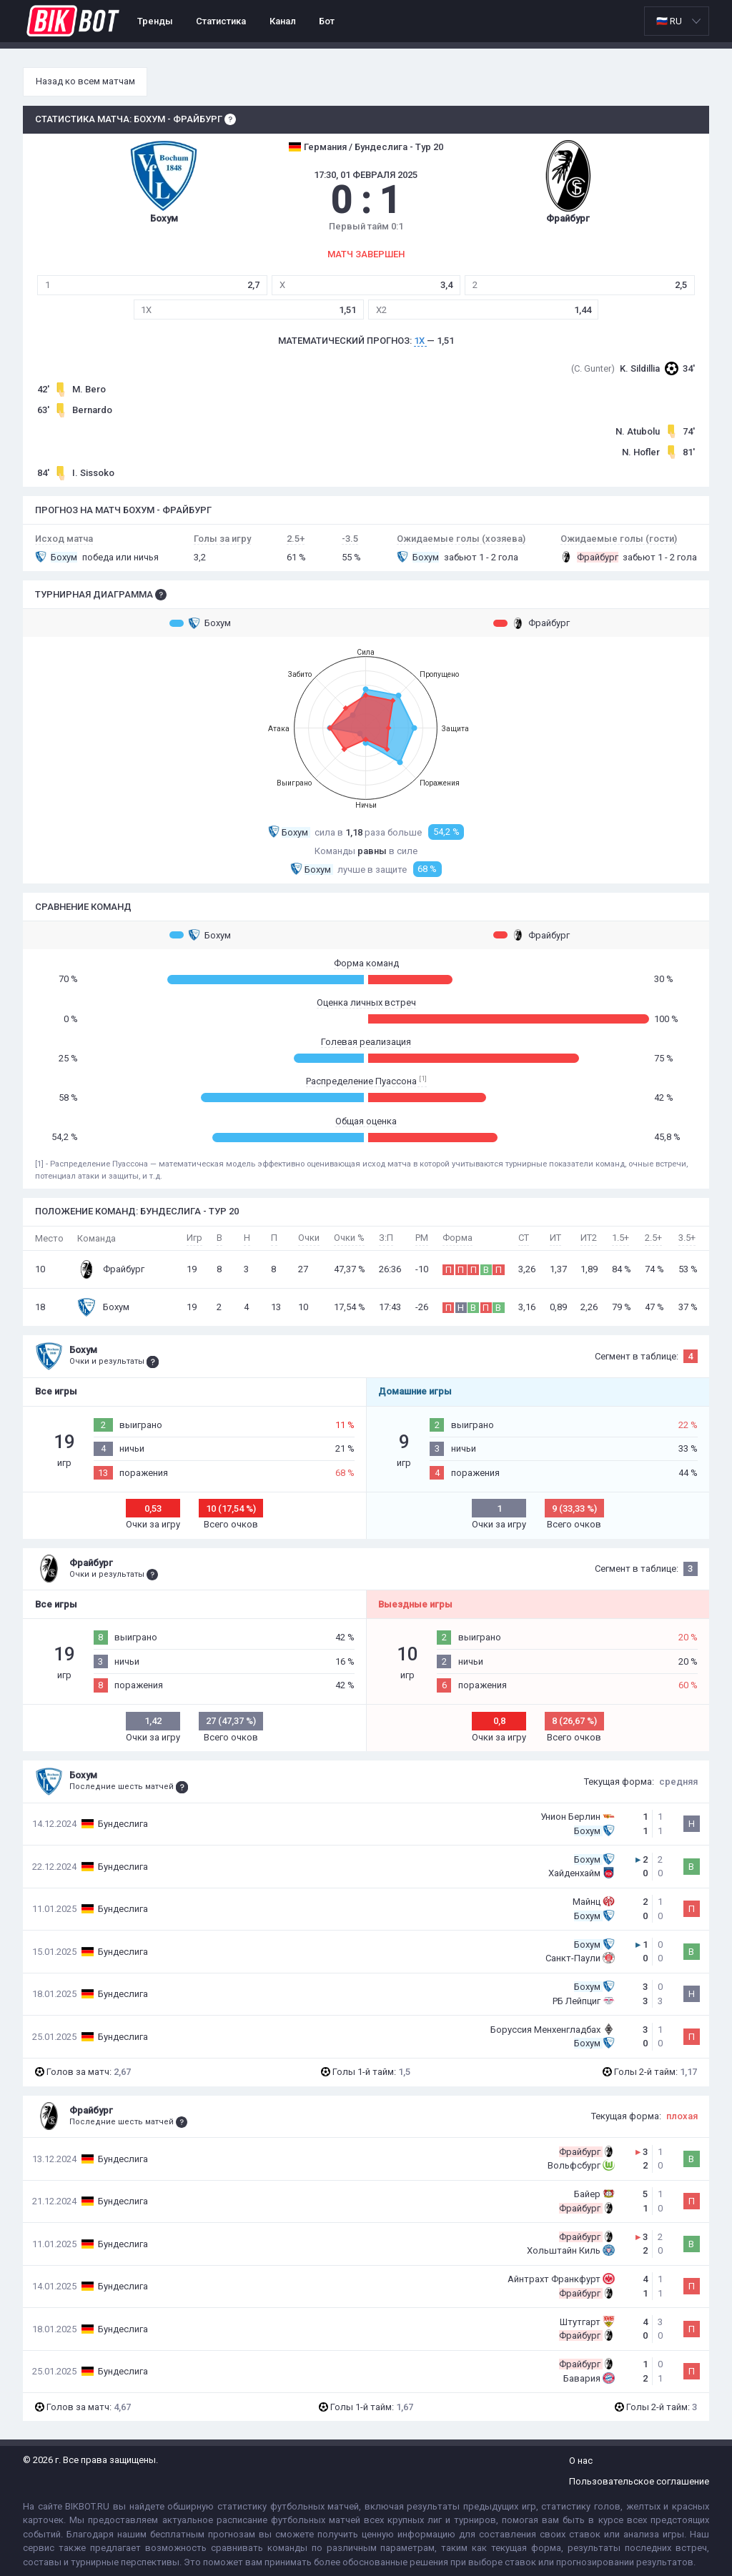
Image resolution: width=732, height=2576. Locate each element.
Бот (327, 21)
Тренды (155, 21)
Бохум (200, 623)
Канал (282, 21)
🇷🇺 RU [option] (669, 21)
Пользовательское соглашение (639, 2481)
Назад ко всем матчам (85, 81)
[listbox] (676, 21)
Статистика (221, 21)
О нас (581, 2460)
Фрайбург (531, 623)
